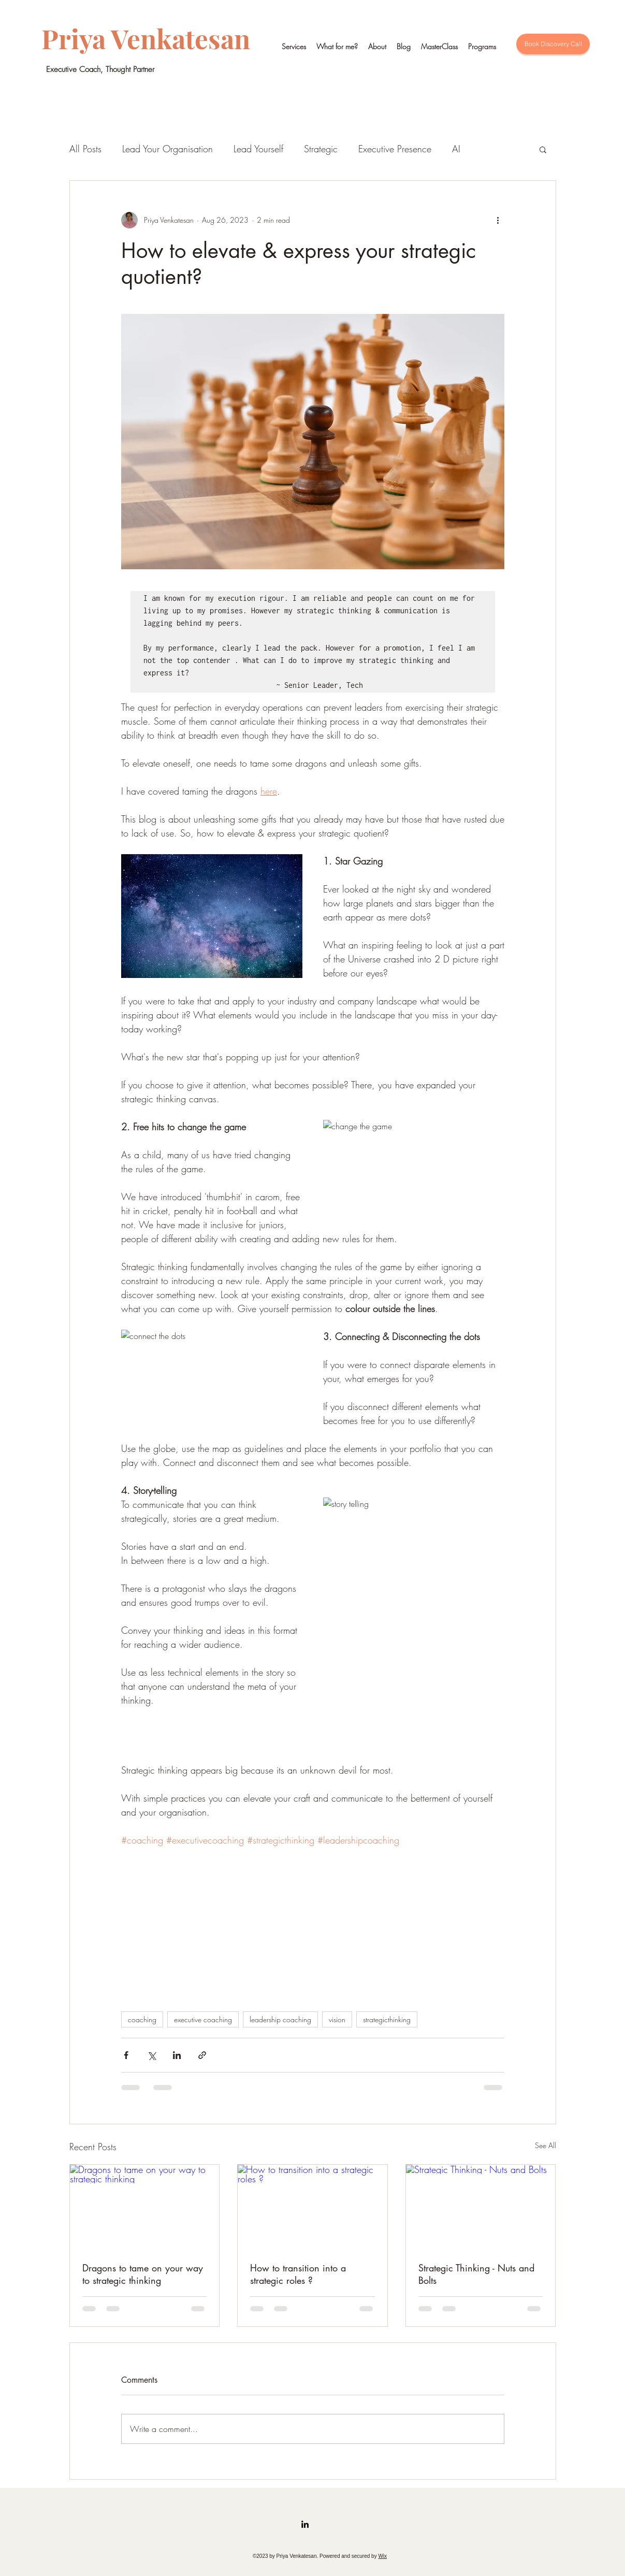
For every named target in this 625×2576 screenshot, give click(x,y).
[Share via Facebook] (126, 2055)
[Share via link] (202, 2055)
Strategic (321, 148)
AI (456, 148)
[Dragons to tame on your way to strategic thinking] (145, 2207)
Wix (382, 2556)
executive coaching (203, 2019)
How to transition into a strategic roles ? (298, 2274)
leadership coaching (280, 2019)
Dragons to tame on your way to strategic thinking (142, 2274)
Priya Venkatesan (145, 38)
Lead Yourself (258, 148)
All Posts (85, 148)
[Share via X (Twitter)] (151, 2055)
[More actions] (498, 220)
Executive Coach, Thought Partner (100, 69)
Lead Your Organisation (167, 148)
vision (337, 2019)
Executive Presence (394, 148)
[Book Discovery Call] (553, 44)
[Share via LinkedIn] (177, 2055)
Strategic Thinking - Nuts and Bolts (476, 2274)
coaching (142, 2019)
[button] (543, 149)
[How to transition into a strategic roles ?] (312, 2207)
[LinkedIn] (305, 2524)
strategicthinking (387, 2019)
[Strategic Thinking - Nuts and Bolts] (481, 2207)
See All (545, 2145)
